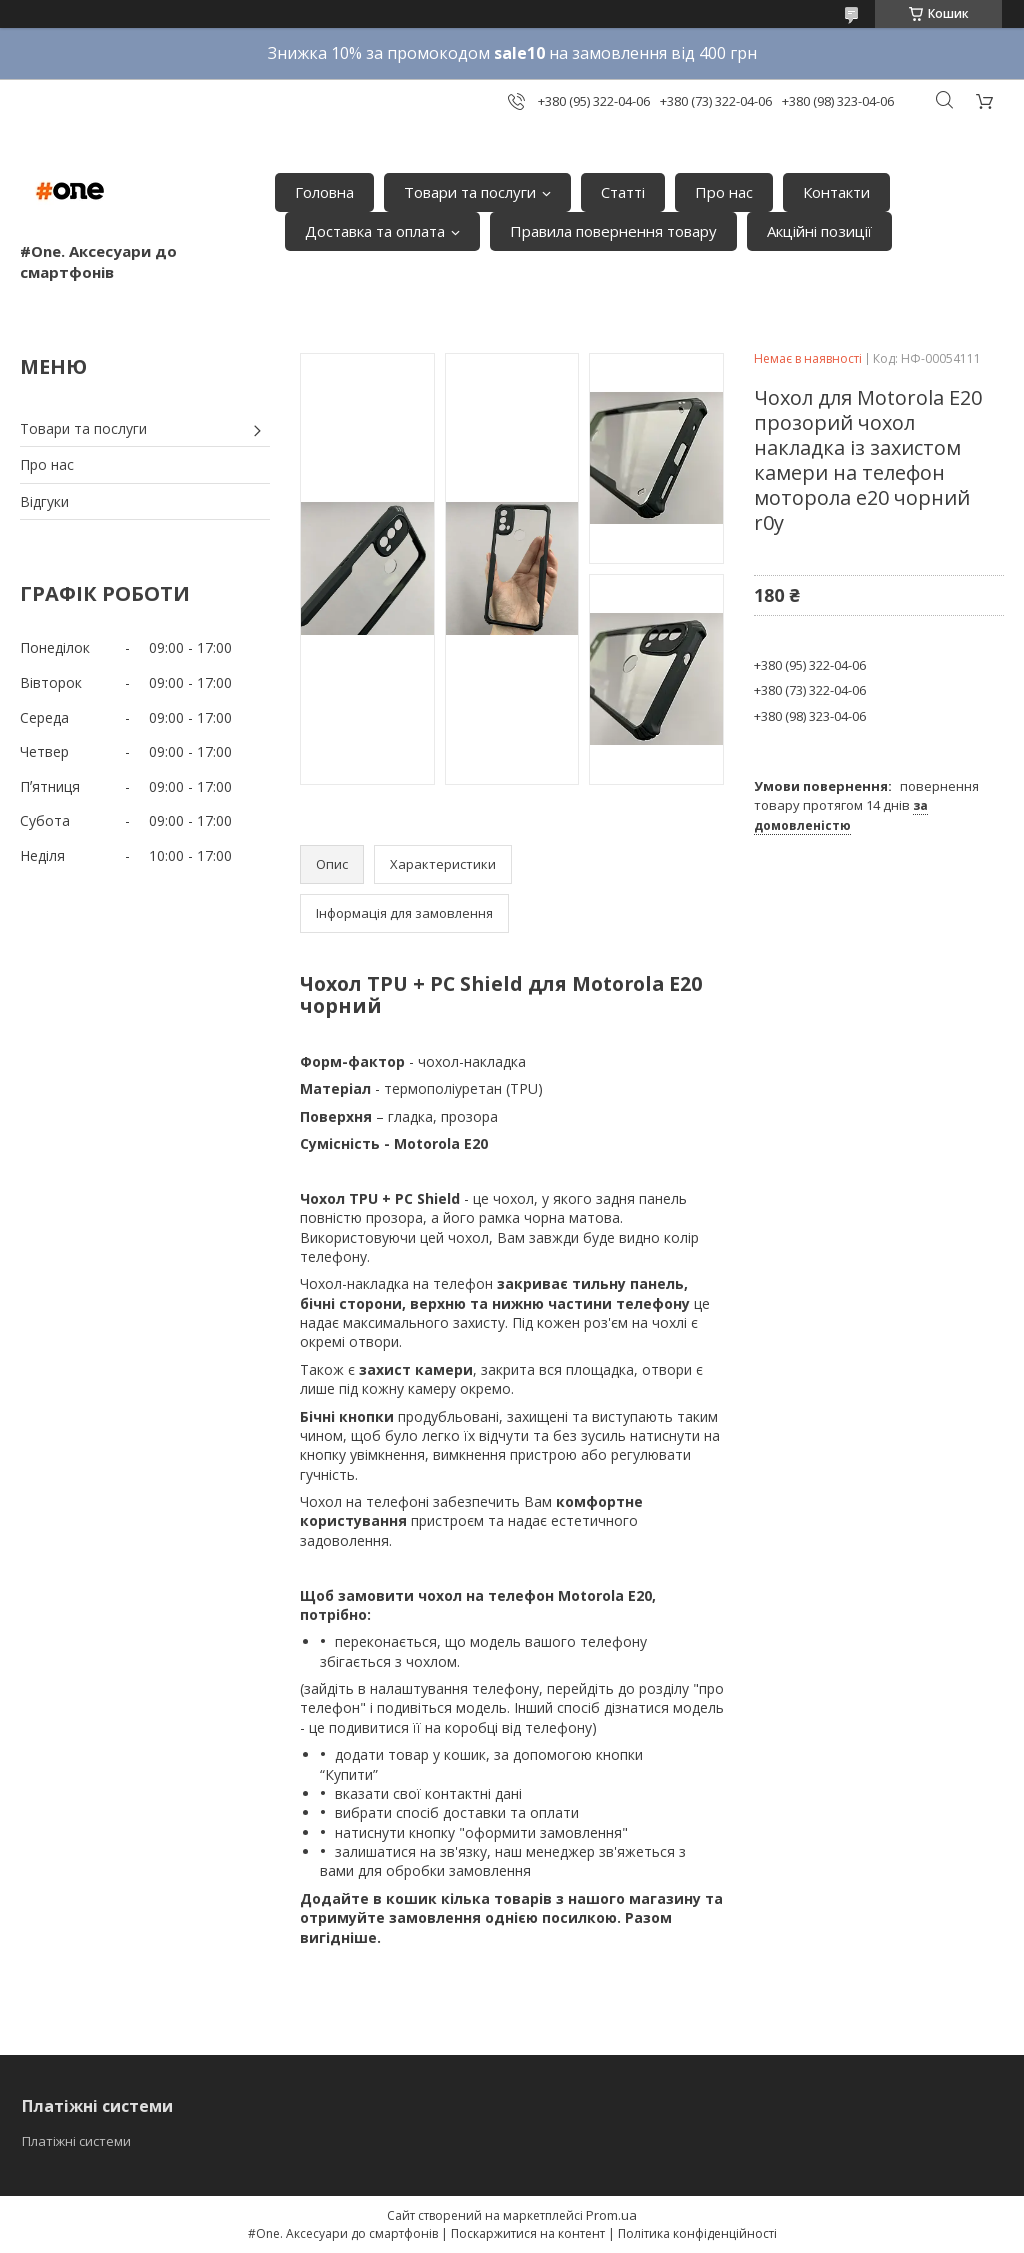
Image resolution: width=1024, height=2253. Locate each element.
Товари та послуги (470, 192)
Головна (324, 192)
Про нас (724, 192)
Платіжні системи (76, 2141)
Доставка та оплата (375, 231)
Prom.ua (611, 2215)
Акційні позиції (819, 231)
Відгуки (44, 501)
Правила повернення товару (613, 231)
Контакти (836, 192)
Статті (623, 192)
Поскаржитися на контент (528, 2233)
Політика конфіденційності (697, 2233)
